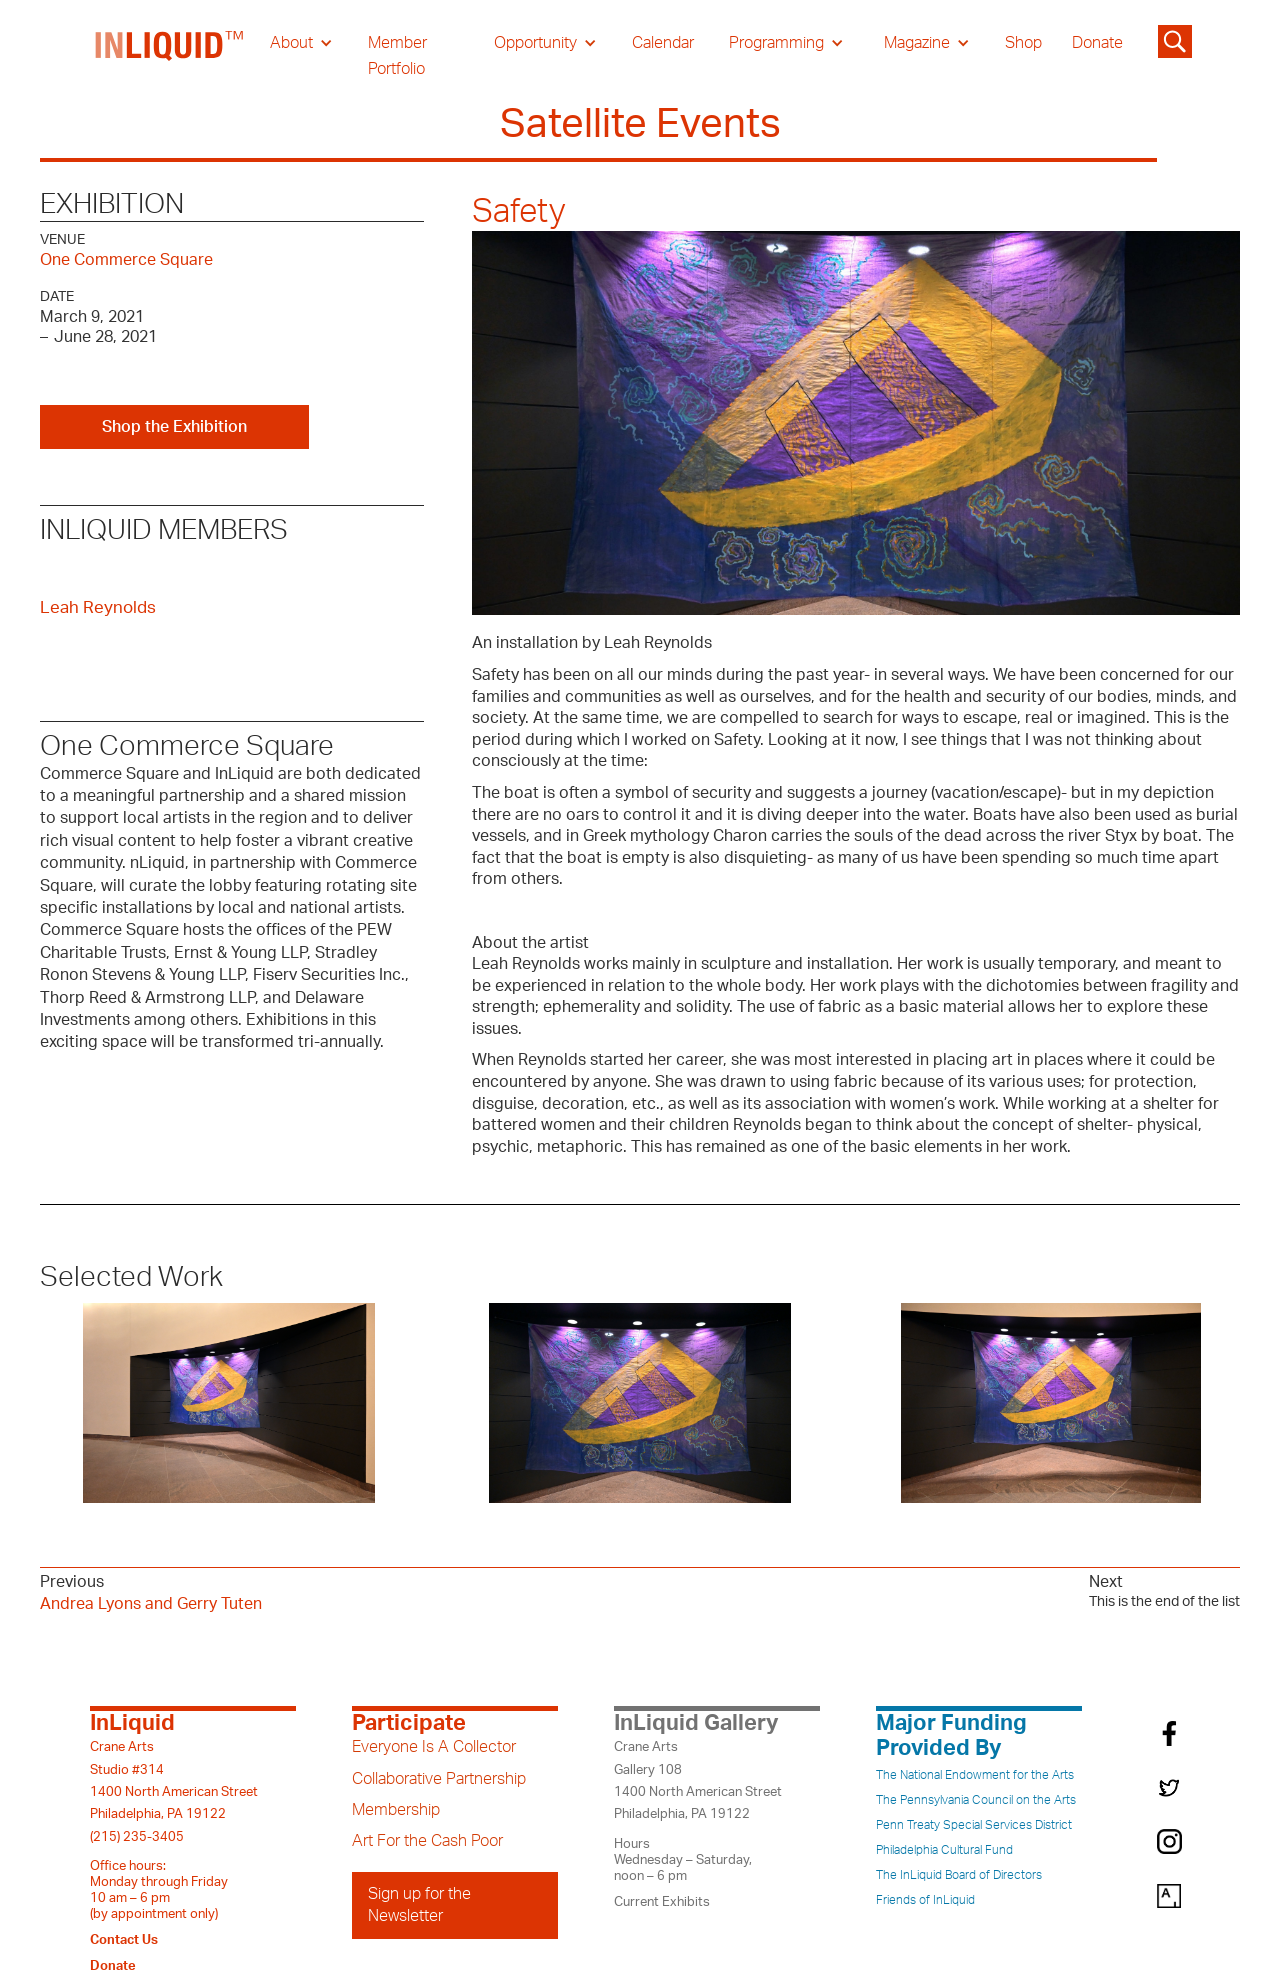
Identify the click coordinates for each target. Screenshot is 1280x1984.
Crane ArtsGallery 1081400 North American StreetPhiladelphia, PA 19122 (698, 1780)
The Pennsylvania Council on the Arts (976, 1800)
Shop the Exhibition (174, 427)
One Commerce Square (126, 260)
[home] (170, 56)
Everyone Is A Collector (434, 1747)
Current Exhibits (662, 1902)
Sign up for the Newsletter (419, 1905)
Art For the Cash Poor (427, 1841)
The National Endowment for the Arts (975, 1775)
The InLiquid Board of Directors (959, 1875)
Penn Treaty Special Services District (974, 1825)
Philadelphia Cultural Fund (944, 1850)
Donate (1097, 43)
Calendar (663, 43)
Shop (1023, 43)
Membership (396, 1810)
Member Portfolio (397, 56)
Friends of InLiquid (925, 1900)
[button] (301, 43)
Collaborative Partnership (439, 1779)
